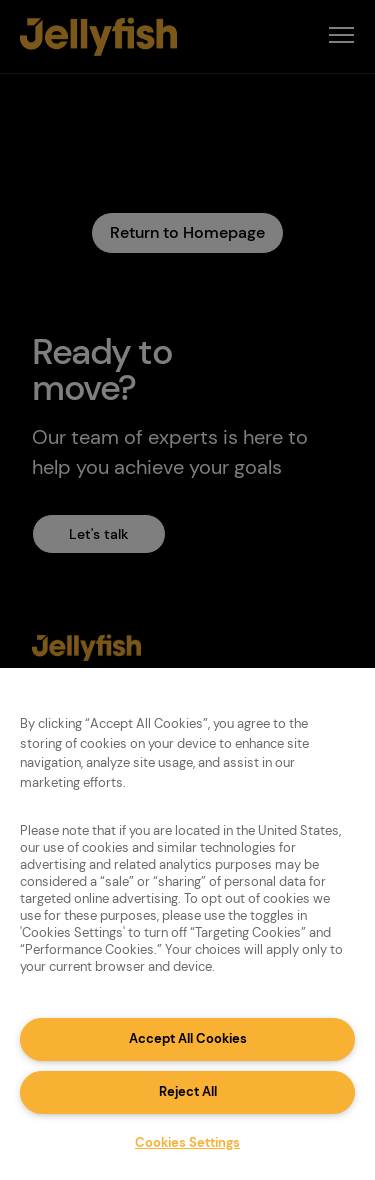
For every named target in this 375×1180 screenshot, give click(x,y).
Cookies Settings (187, 1142)
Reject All (188, 1091)
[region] (187, 924)
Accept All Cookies (188, 1038)
